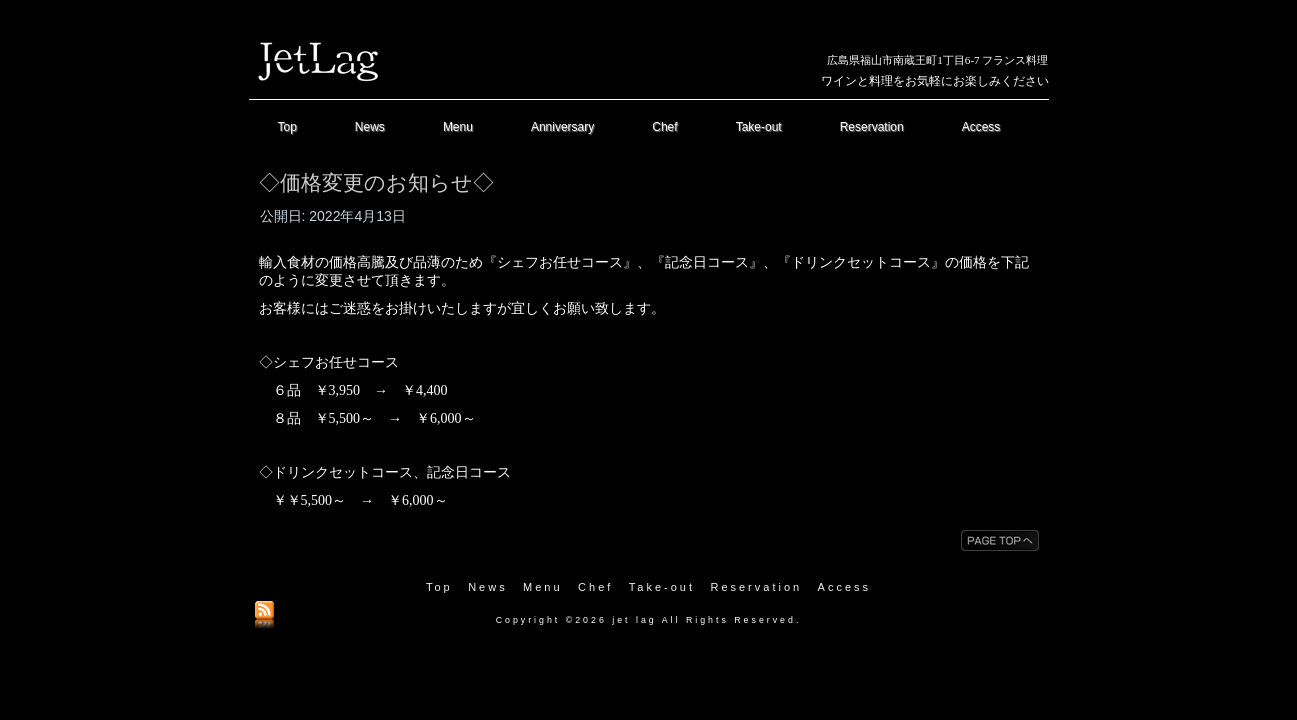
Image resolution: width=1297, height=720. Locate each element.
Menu (458, 127)
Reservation (872, 127)
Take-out (759, 127)
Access (981, 127)
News (370, 127)
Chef (664, 127)
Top (287, 127)
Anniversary (562, 127)
